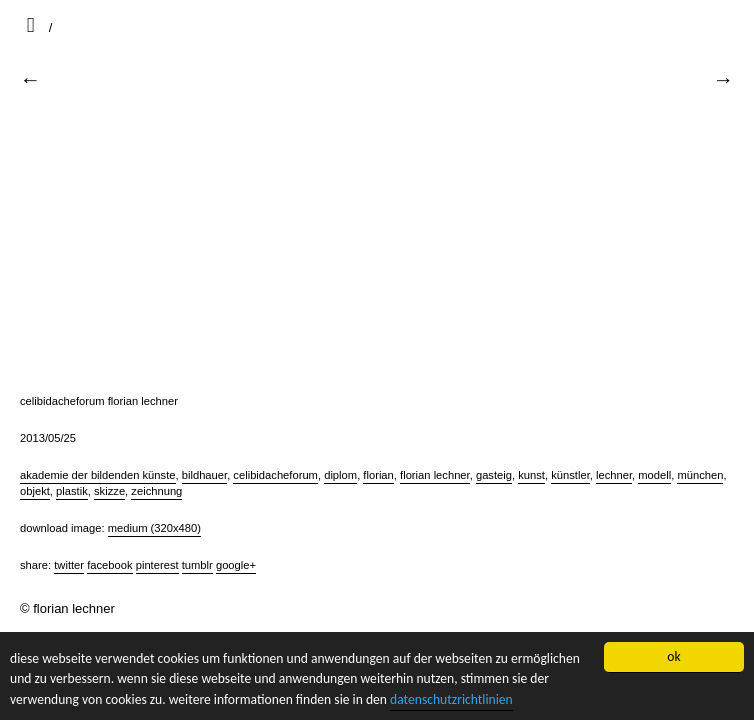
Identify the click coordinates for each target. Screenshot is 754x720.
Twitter (69, 565)
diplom (340, 475)
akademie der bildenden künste (98, 475)
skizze (109, 491)
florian (378, 475)
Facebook (109, 565)
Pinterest (157, 565)
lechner (614, 475)
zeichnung (156, 491)
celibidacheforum (275, 475)
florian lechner (435, 475)
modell (654, 475)
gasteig (494, 475)
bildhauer (204, 475)
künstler (570, 475)
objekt (35, 491)
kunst (531, 475)
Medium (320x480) (154, 528)
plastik (72, 491)
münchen (700, 475)
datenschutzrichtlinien (451, 699)
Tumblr (197, 565)
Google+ (236, 565)
